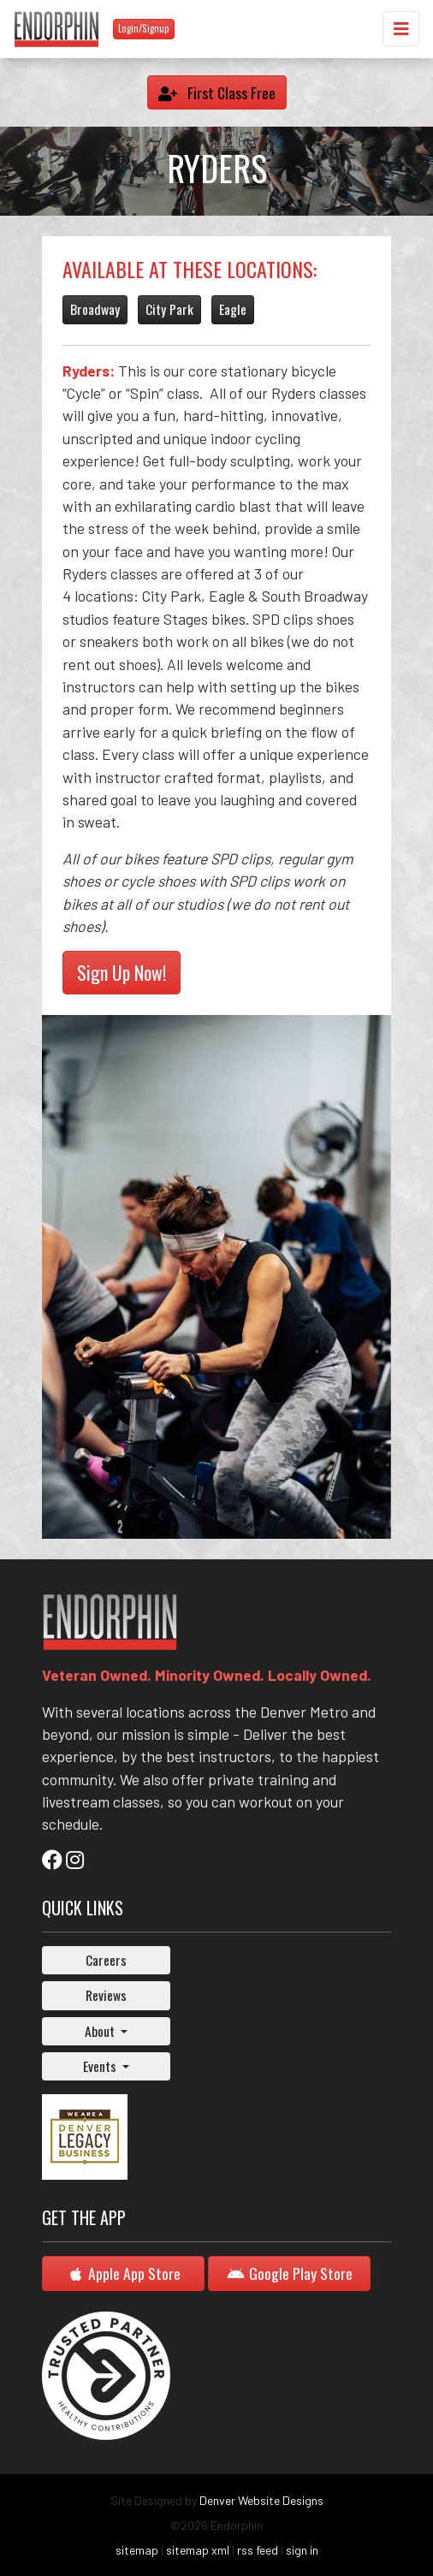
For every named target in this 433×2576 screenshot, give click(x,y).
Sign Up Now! (121, 972)
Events (101, 2066)
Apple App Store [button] (123, 2273)
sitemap (137, 2550)
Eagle (232, 309)
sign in (302, 2550)
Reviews (106, 1995)
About (101, 2031)
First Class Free (217, 92)
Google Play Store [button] (290, 2273)
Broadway (95, 309)
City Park (169, 309)
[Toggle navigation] (401, 28)
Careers (106, 1960)
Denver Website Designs (261, 2500)
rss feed (257, 2550)
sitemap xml (197, 2550)
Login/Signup (143, 28)
